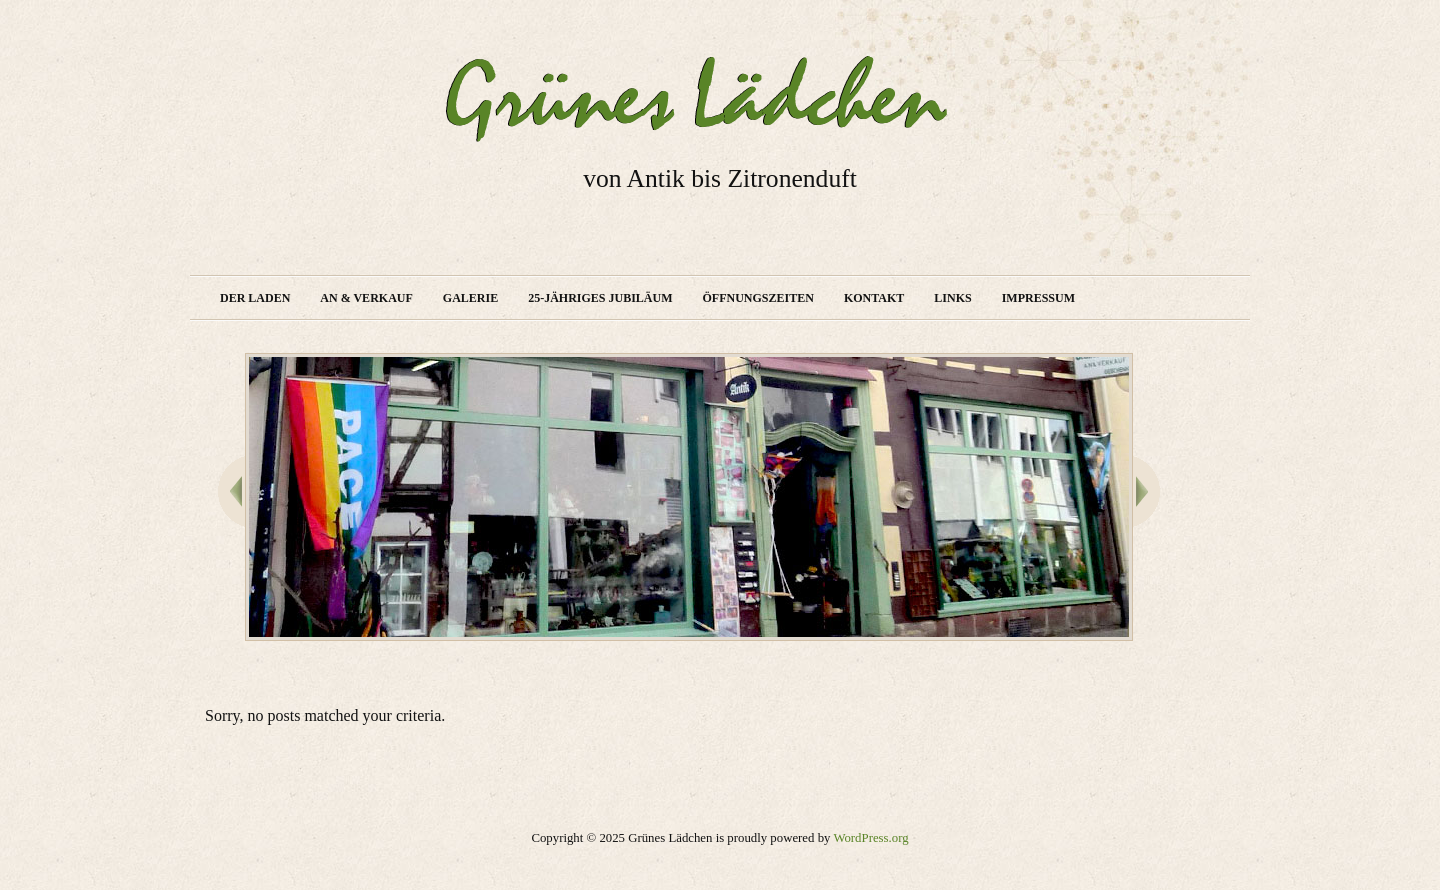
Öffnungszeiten (758, 298)
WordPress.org (870, 838)
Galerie (470, 298)
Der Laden (255, 298)
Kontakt (874, 298)
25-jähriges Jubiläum (600, 298)
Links (952, 298)
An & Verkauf (366, 298)
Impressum (1038, 298)
